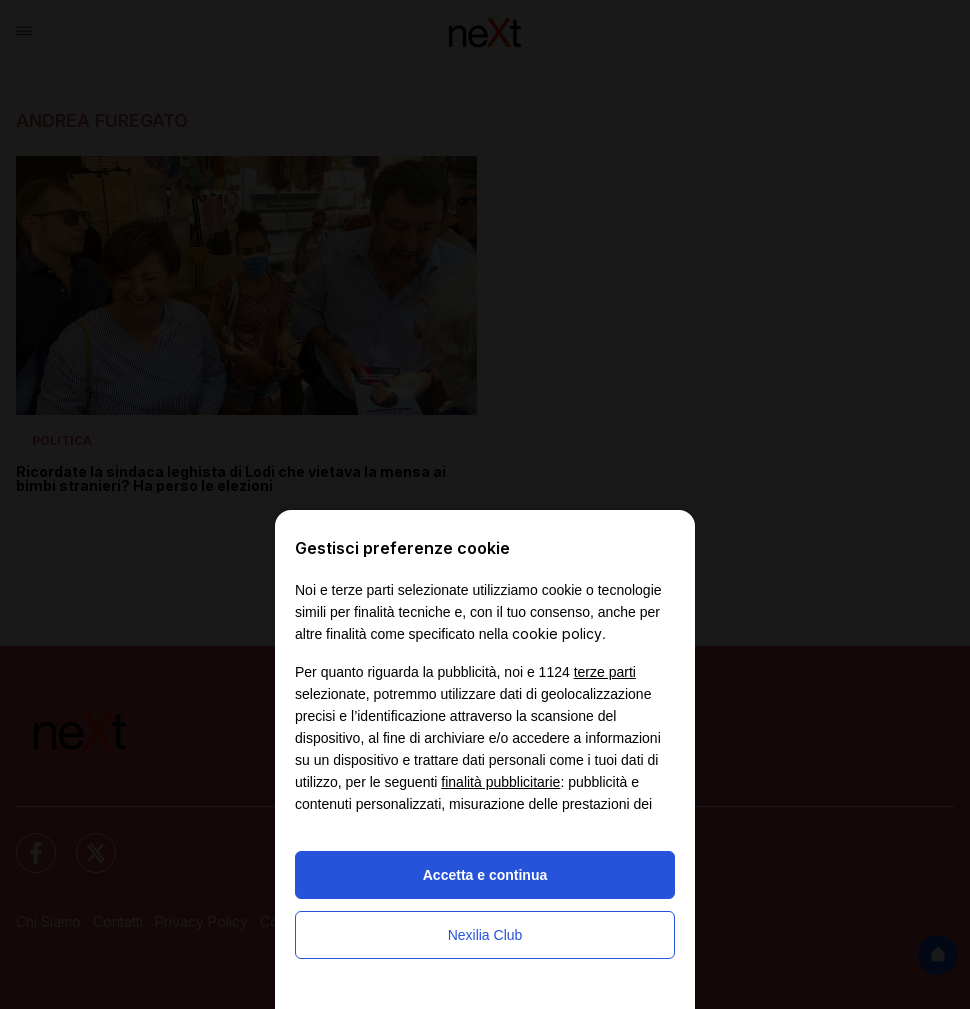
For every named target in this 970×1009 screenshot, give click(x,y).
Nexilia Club (485, 935)
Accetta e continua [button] (485, 875)
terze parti (605, 672)
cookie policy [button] (557, 633)
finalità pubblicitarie (500, 782)
